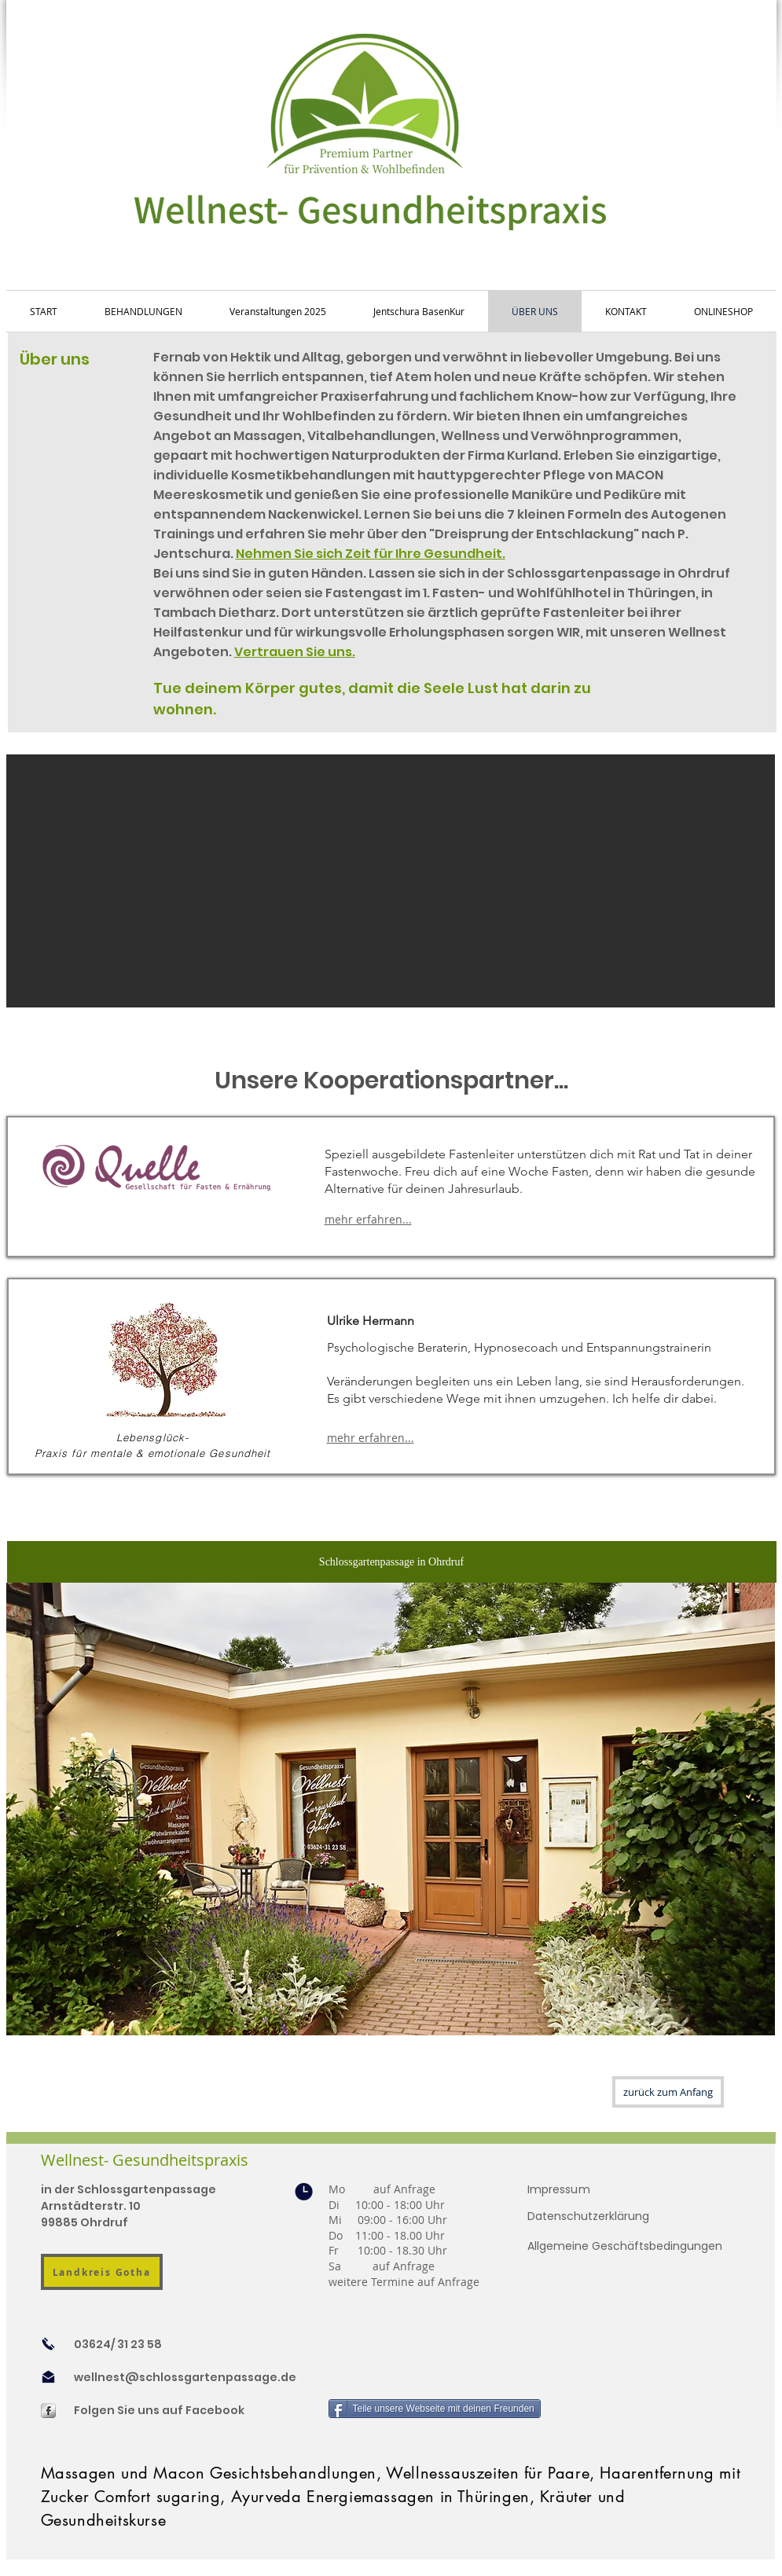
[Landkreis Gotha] (102, 2272)
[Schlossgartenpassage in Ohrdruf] (391, 1562)
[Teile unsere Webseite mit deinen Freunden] (435, 2408)
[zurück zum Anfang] (668, 2092)
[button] (390, 880)
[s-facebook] (48, 2410)
